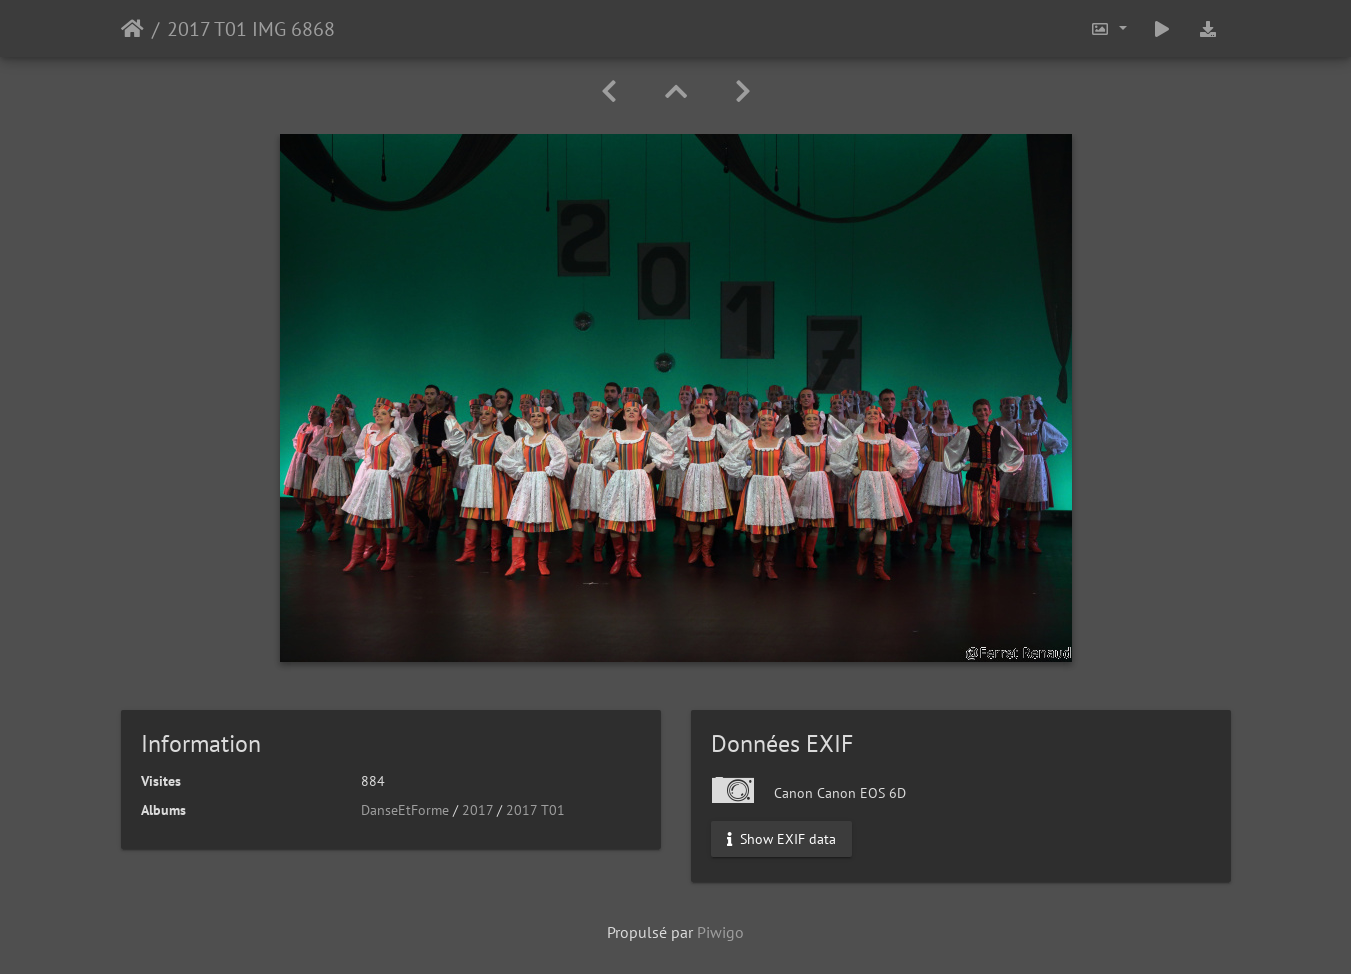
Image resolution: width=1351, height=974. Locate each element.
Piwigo (720, 932)
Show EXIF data (781, 839)
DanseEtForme (405, 810)
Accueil (132, 29)
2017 (477, 810)
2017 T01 (535, 810)
